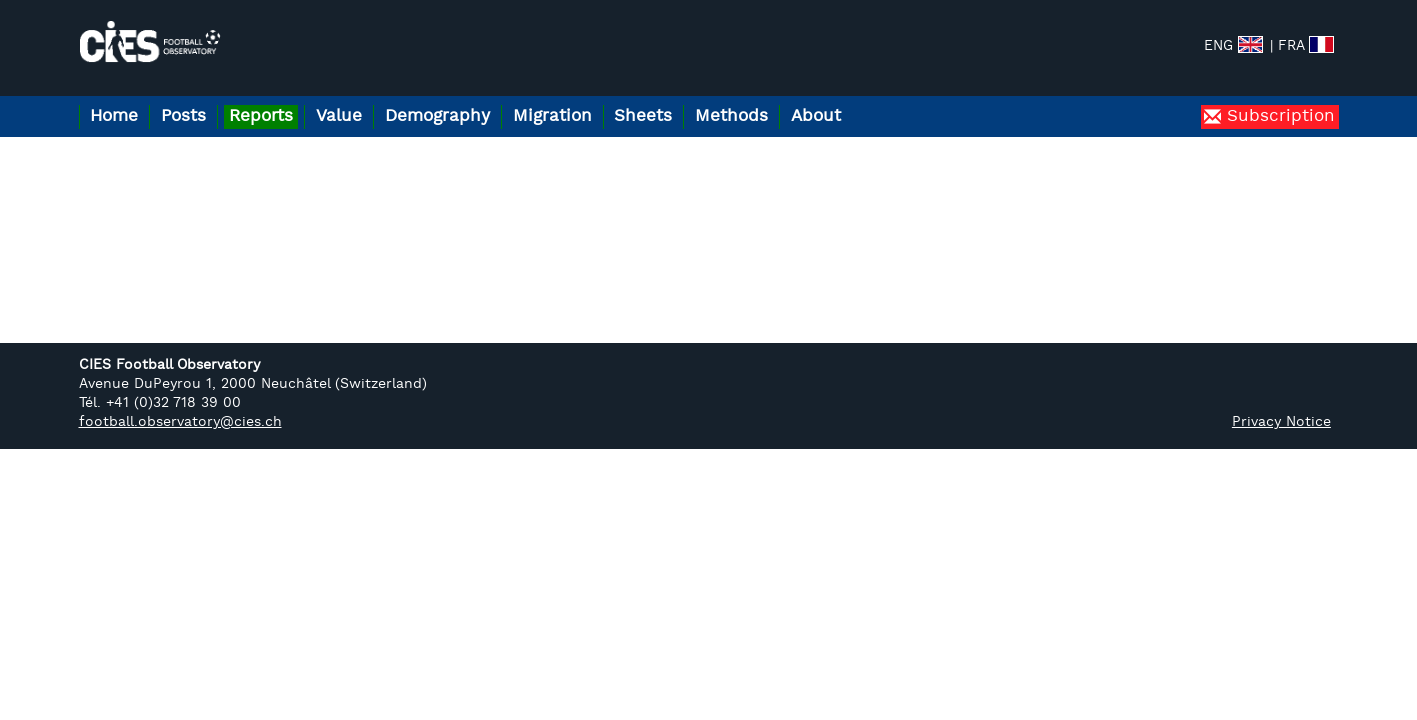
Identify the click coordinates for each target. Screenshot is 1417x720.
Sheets (711, 98)
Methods (809, 98)
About (904, 98)
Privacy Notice (1281, 404)
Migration (609, 98)
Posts (199, 98)
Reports (287, 98)
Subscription (1278, 98)
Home (120, 98)
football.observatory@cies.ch (180, 404)
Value (375, 98)
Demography (483, 98)
